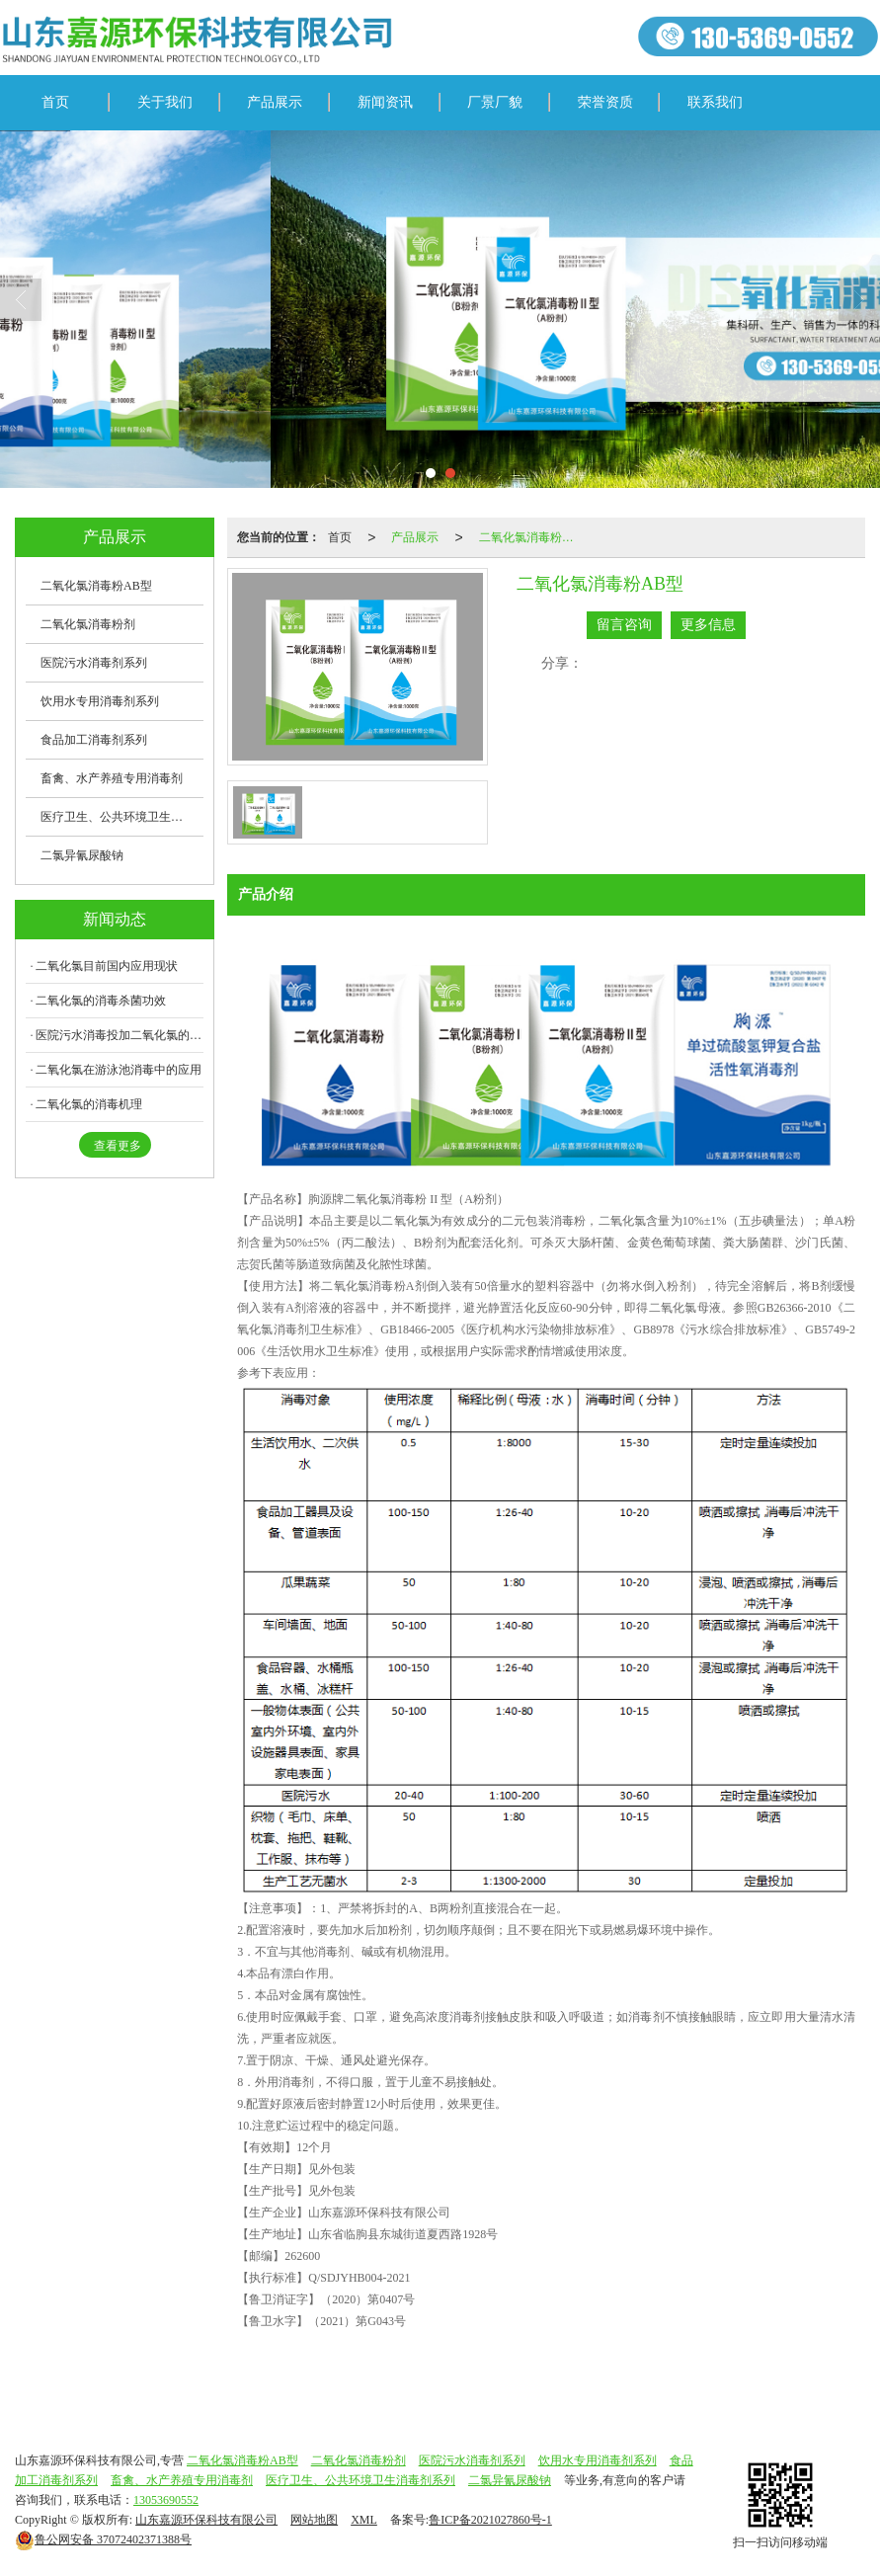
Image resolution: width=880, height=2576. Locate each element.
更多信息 (708, 624)
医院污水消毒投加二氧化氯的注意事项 (119, 1035)
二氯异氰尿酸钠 (81, 855)
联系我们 (715, 102)
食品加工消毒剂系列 (93, 740)
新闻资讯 (385, 102)
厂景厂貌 (494, 102)
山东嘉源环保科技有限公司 (206, 2520)
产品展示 (274, 102)
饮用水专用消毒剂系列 (99, 701)
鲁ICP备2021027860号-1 (490, 2520)
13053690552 (166, 2500)
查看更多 (117, 1146)
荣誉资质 (605, 102)
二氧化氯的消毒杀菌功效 (101, 1000)
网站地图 (314, 2520)
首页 (55, 102)
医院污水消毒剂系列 (93, 663)
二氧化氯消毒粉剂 (87, 624)
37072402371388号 (103, 2539)
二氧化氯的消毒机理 (89, 1104)
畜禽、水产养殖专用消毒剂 (111, 778)
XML (364, 2520)
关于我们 (165, 102)
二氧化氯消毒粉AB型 (532, 537)
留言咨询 (624, 624)
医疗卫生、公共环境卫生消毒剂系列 (121, 817)
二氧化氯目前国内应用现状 (107, 966)
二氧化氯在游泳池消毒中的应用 (118, 1070)
